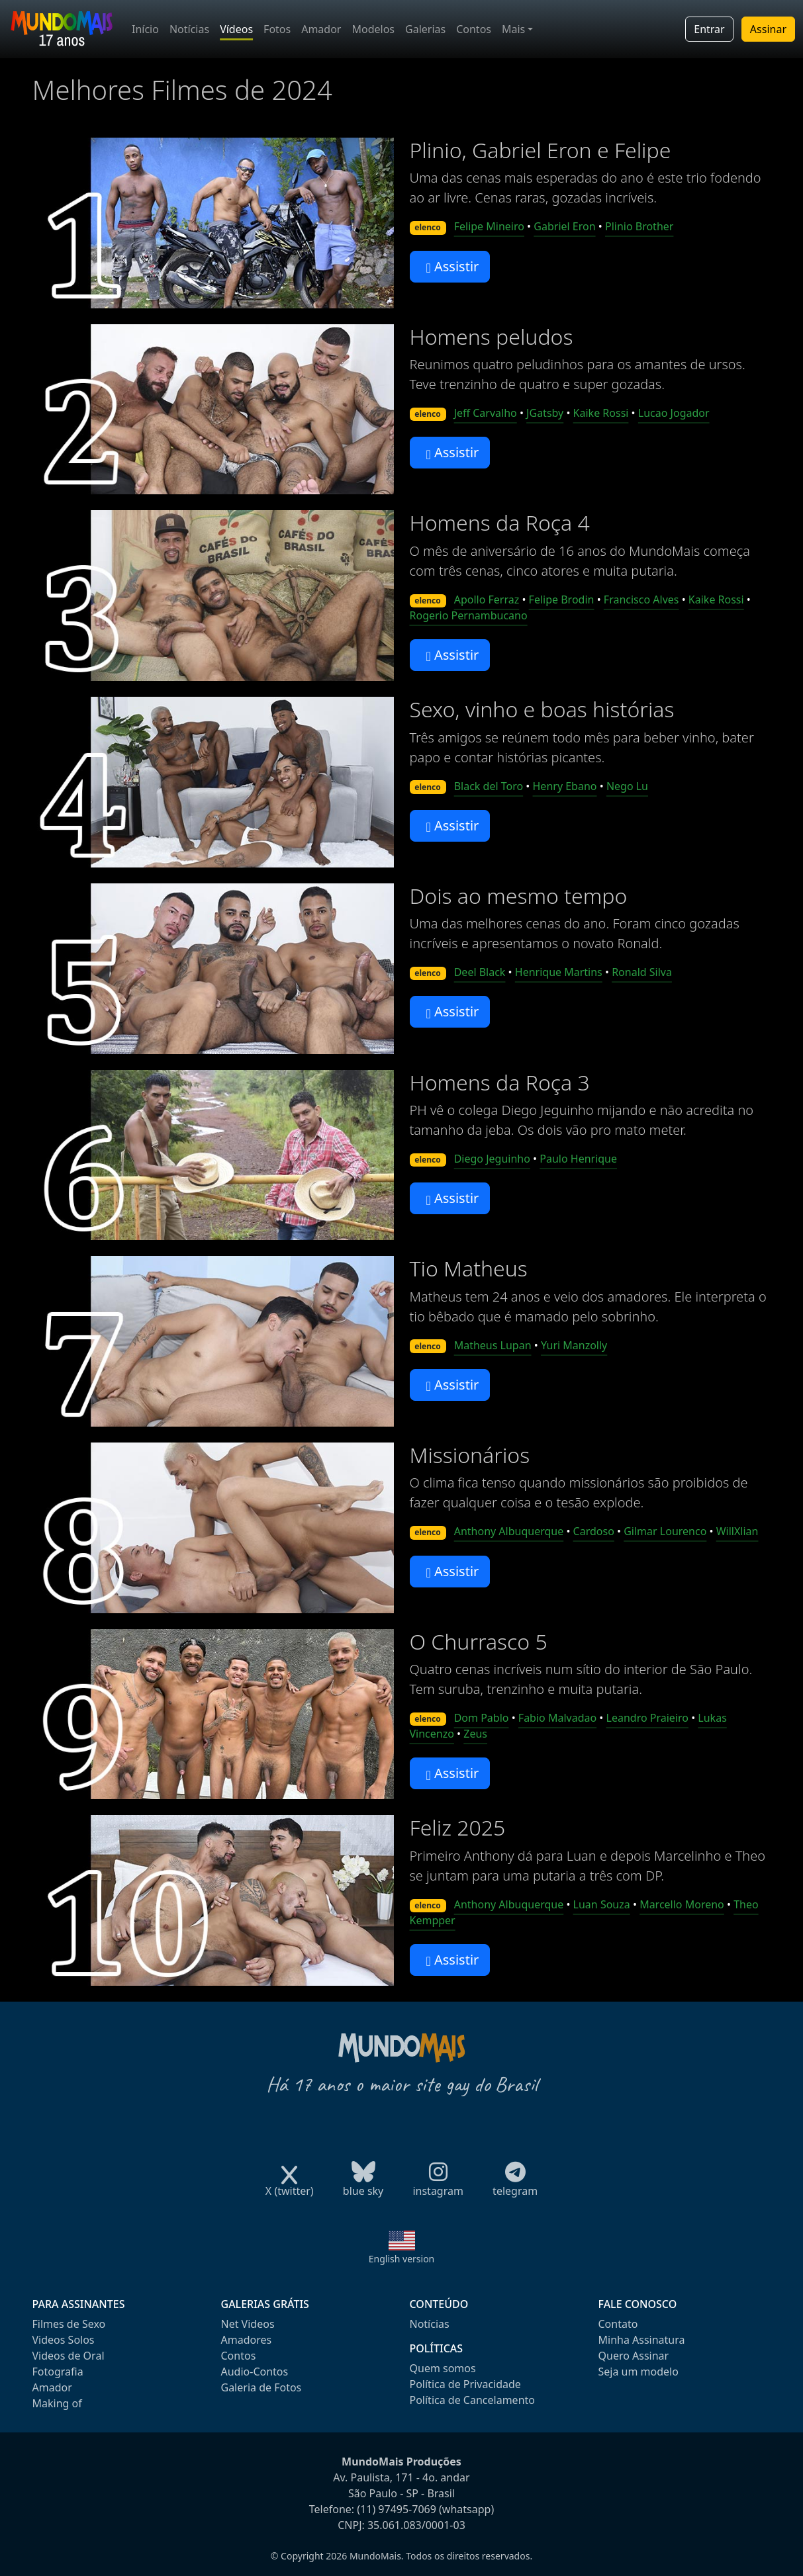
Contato (618, 2324)
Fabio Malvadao (557, 1717)
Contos (473, 29)
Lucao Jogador (674, 413)
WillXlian (737, 1531)
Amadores (246, 2339)
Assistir (452, 266)
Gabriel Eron (564, 226)
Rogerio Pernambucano (469, 615)
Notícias (189, 29)
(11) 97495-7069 (396, 2509)
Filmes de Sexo (69, 2324)
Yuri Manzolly (574, 1345)
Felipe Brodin (561, 599)
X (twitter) (289, 2186)
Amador (321, 29)
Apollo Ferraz (487, 599)
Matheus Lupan (493, 1345)
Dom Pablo (481, 1717)
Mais (513, 29)
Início (145, 29)
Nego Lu (627, 786)
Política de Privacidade (465, 2384)
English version (402, 2258)
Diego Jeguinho (492, 1158)
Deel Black (480, 972)
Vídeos (236, 29)
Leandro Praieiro (647, 1717)
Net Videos (248, 2324)
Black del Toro (488, 786)
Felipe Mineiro (489, 226)
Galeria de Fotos (261, 2387)
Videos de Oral (68, 2355)
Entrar (709, 29)
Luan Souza (601, 1904)
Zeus (475, 1733)
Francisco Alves (641, 599)
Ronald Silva (642, 972)
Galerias (425, 29)
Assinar (768, 29)
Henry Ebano (565, 786)
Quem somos (443, 2368)
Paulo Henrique (578, 1158)
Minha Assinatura (641, 2339)
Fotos (277, 29)
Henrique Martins (558, 972)
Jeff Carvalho (485, 413)
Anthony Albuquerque (509, 1531)
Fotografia (57, 2371)
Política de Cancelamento (472, 2400)
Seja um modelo (638, 2371)
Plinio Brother (639, 226)
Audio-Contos (255, 2371)
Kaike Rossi (601, 413)
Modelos (373, 29)
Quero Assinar (633, 2355)
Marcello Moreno (681, 1904)
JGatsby (544, 413)
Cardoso (593, 1531)
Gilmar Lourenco (665, 1531)
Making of (57, 2403)
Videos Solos (63, 2339)
